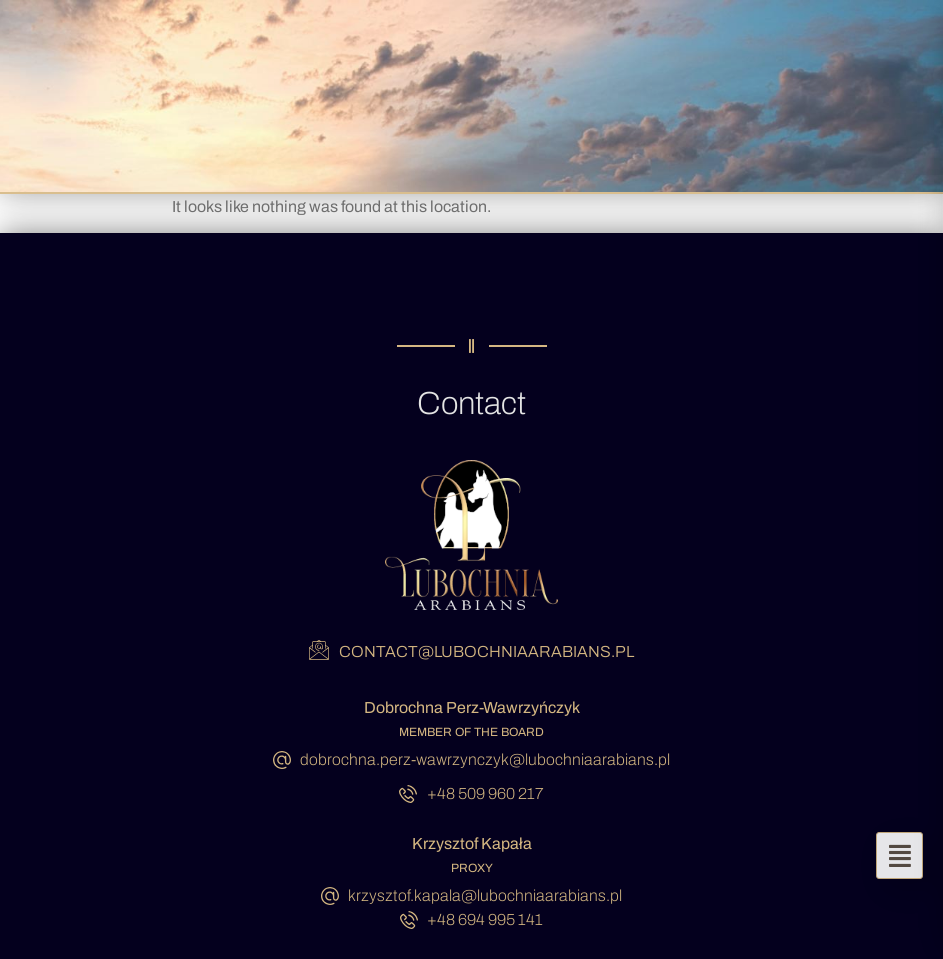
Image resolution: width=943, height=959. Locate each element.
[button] (899, 855)
